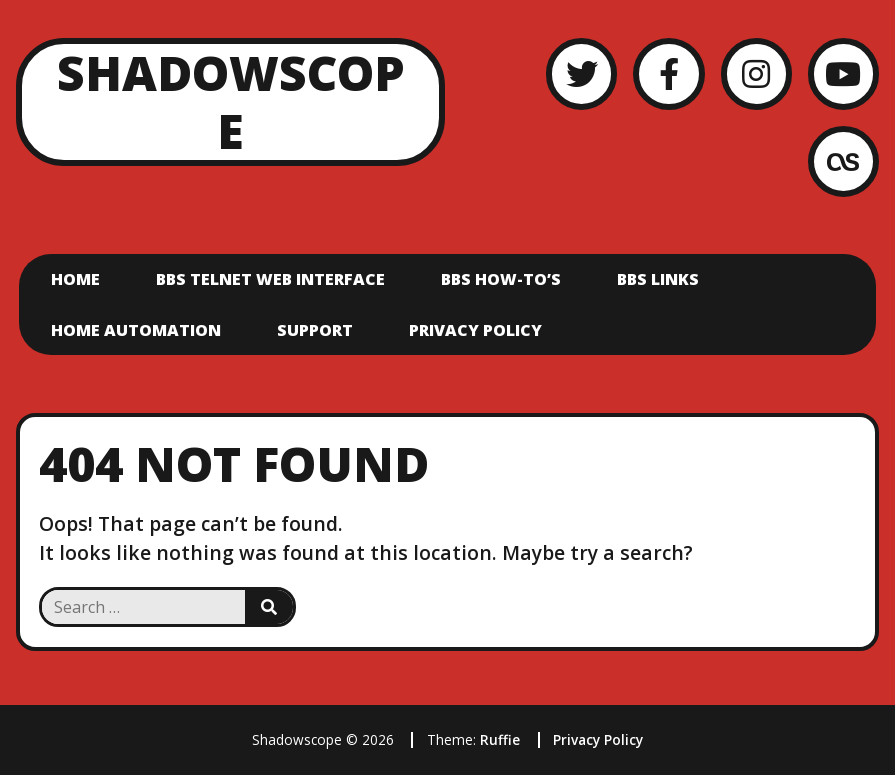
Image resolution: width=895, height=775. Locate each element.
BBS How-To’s (501, 279)
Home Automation (136, 330)
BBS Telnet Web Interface (270, 279)
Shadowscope (231, 101)
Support (315, 330)
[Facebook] (668, 73)
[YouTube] (843, 73)
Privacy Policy (475, 330)
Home (75, 279)
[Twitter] (581, 73)
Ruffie (500, 739)
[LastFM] (843, 161)
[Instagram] (756, 73)
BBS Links (658, 279)
